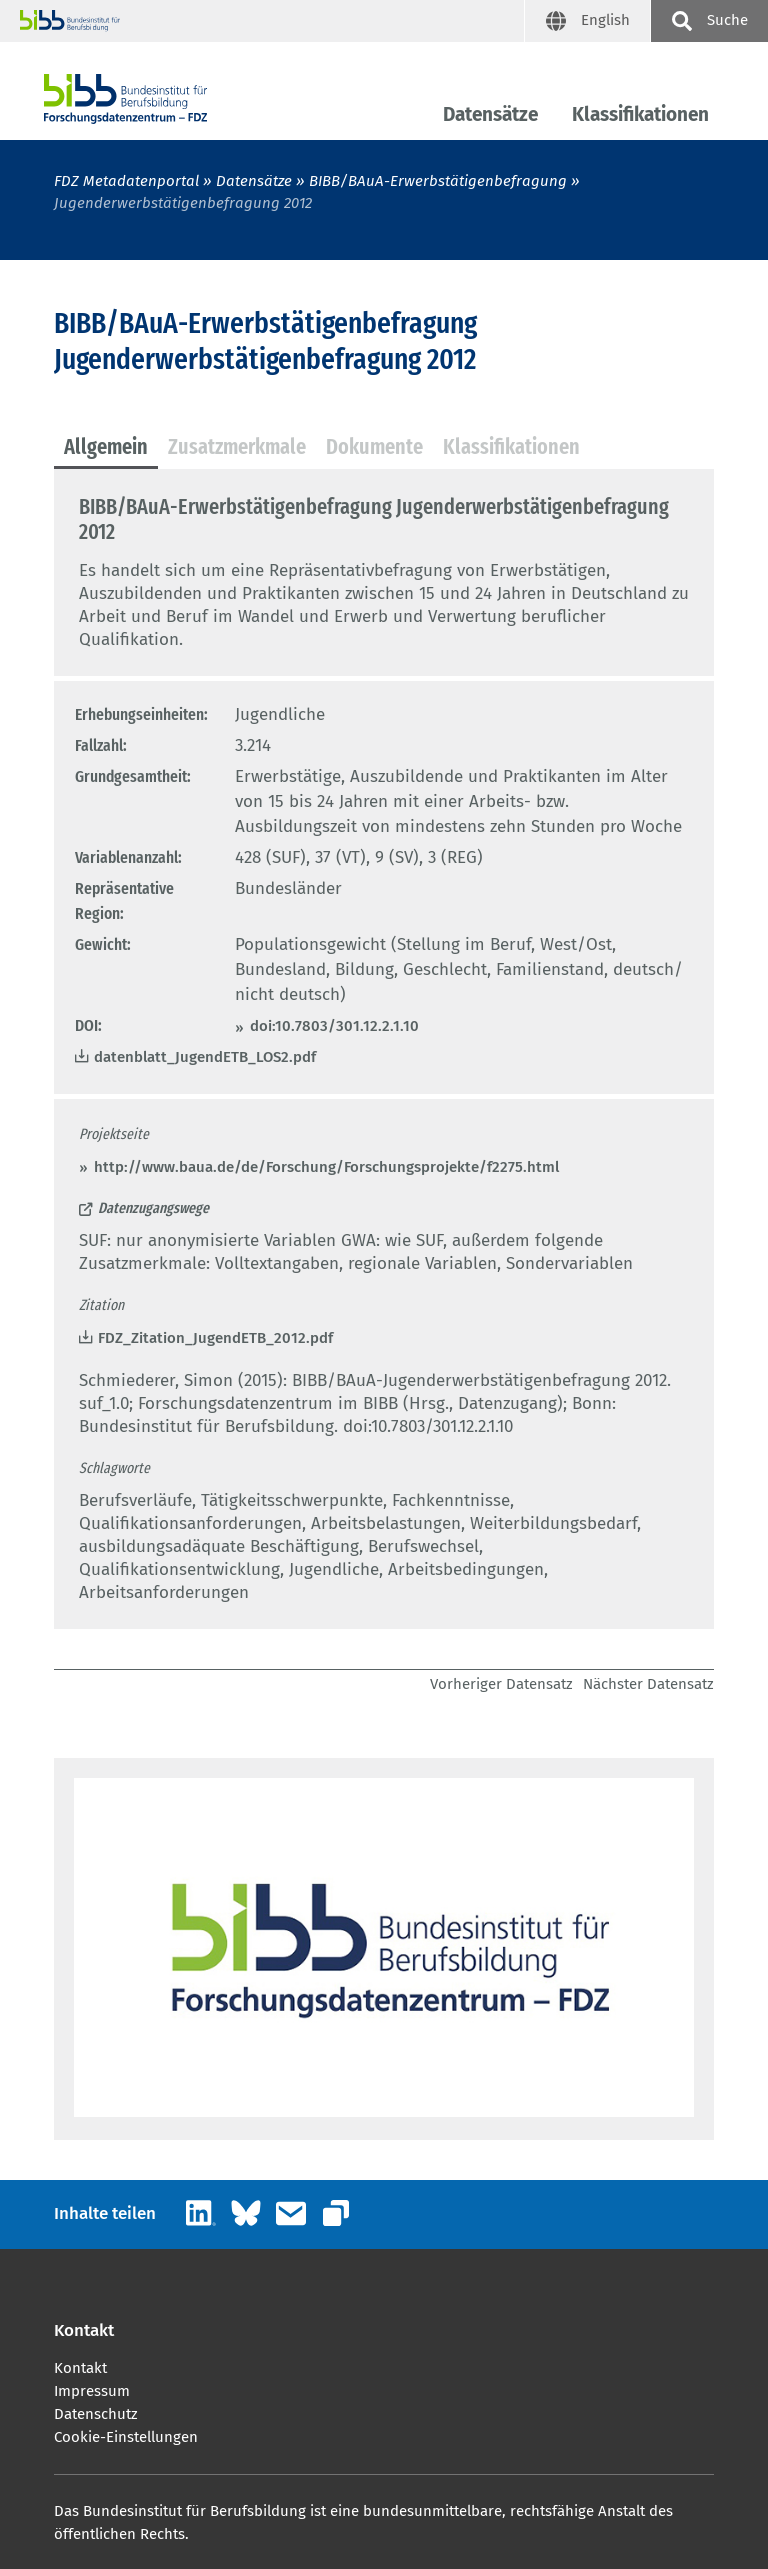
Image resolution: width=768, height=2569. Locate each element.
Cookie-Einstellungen (126, 2437)
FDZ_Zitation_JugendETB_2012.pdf (215, 1338)
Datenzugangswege (153, 1208)
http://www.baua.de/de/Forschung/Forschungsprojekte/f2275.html (326, 1167)
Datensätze (490, 114)
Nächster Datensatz (648, 1684)
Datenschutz (96, 2414)
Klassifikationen (640, 114)
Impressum (92, 2391)
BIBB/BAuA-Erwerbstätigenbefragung (440, 181)
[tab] (106, 448)
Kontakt (80, 2368)
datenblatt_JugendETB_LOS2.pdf (205, 1057)
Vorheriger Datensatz (501, 1684)
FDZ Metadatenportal (126, 181)
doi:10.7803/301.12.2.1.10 (334, 1026)
